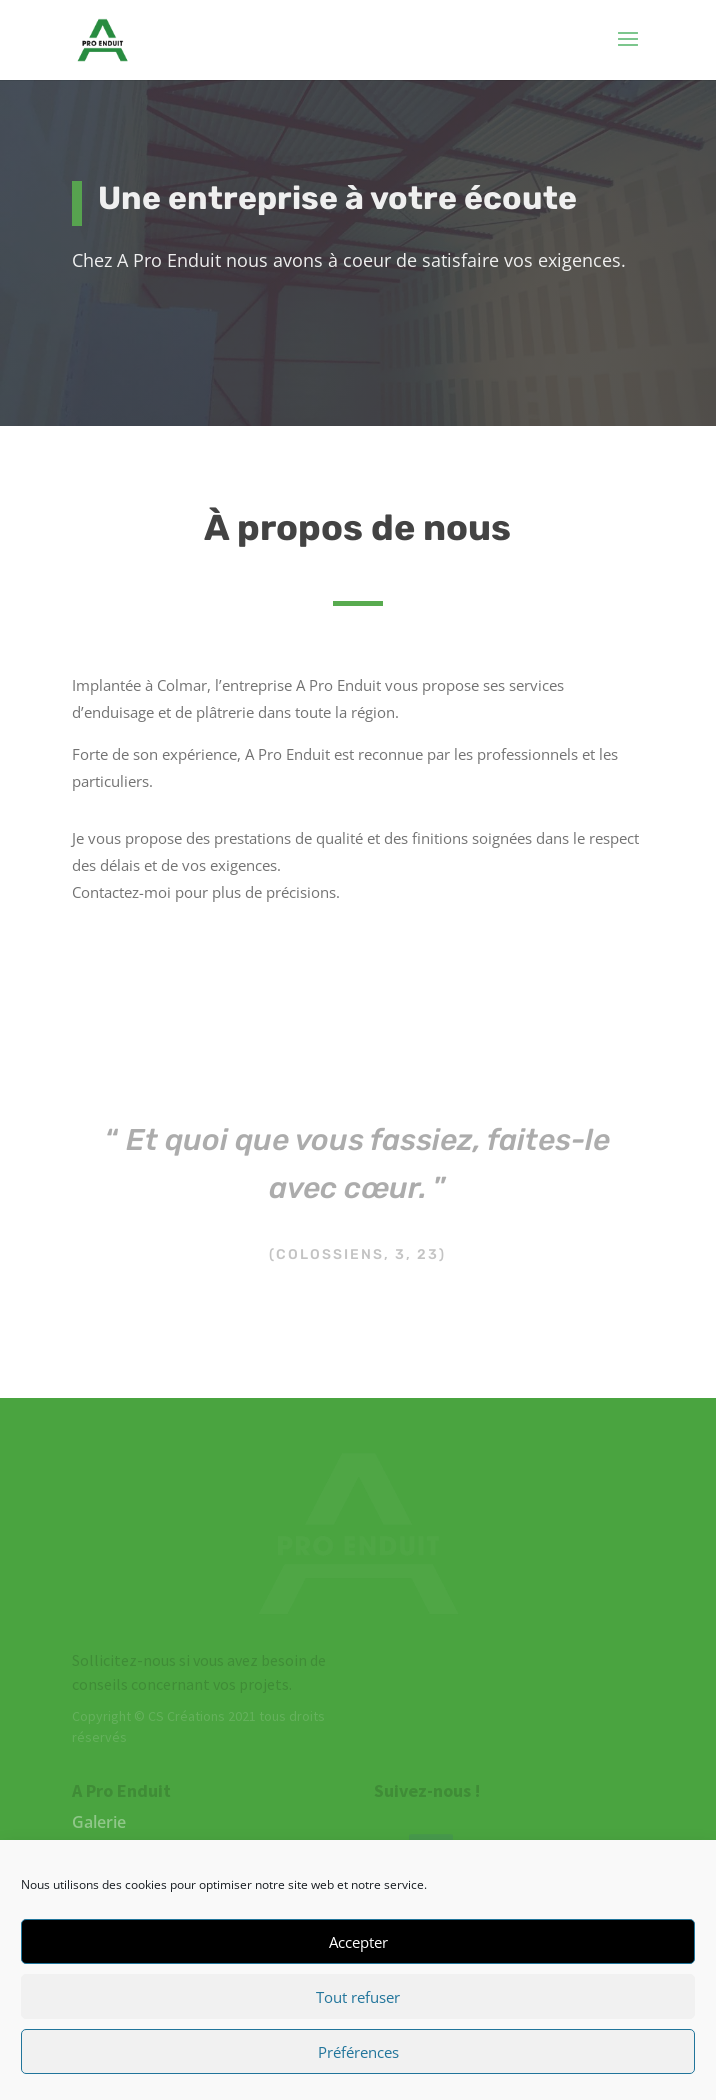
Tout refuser (358, 1997)
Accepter (358, 1942)
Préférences (358, 2052)
